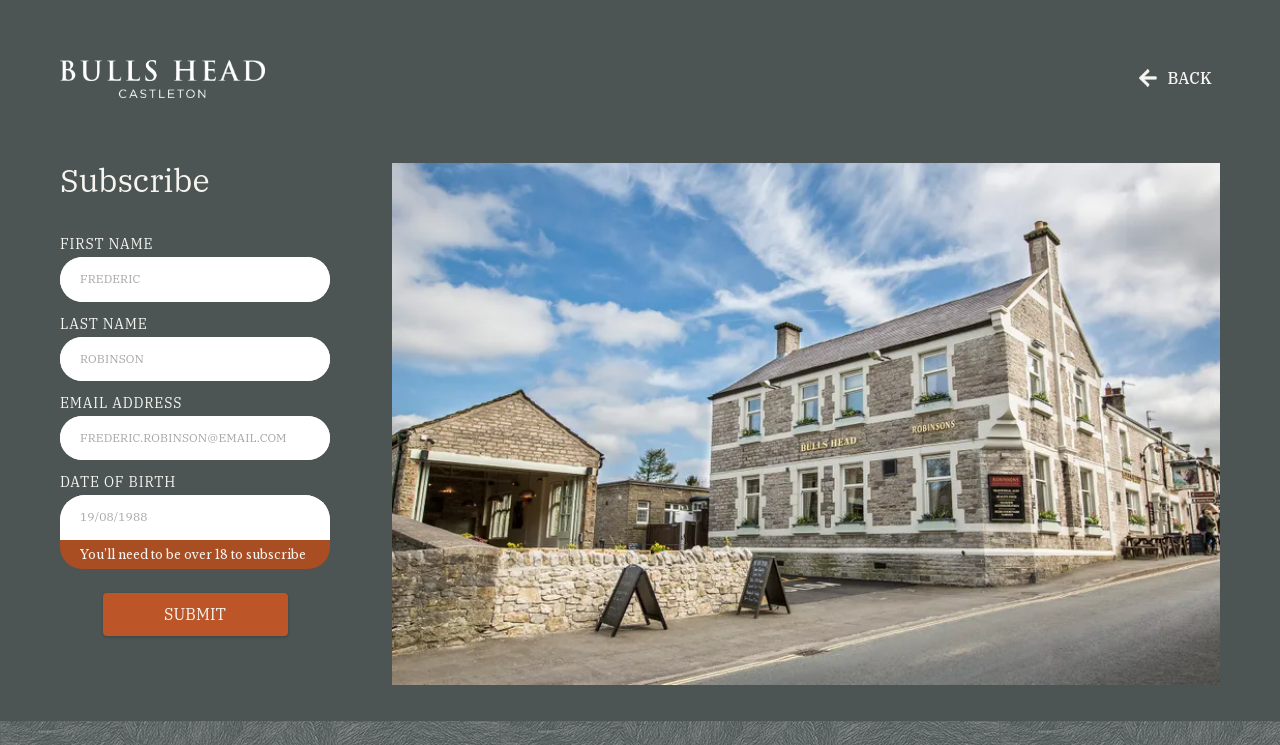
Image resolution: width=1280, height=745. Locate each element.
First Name (106, 244)
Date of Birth (118, 482)
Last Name (104, 324)
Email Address (121, 403)
